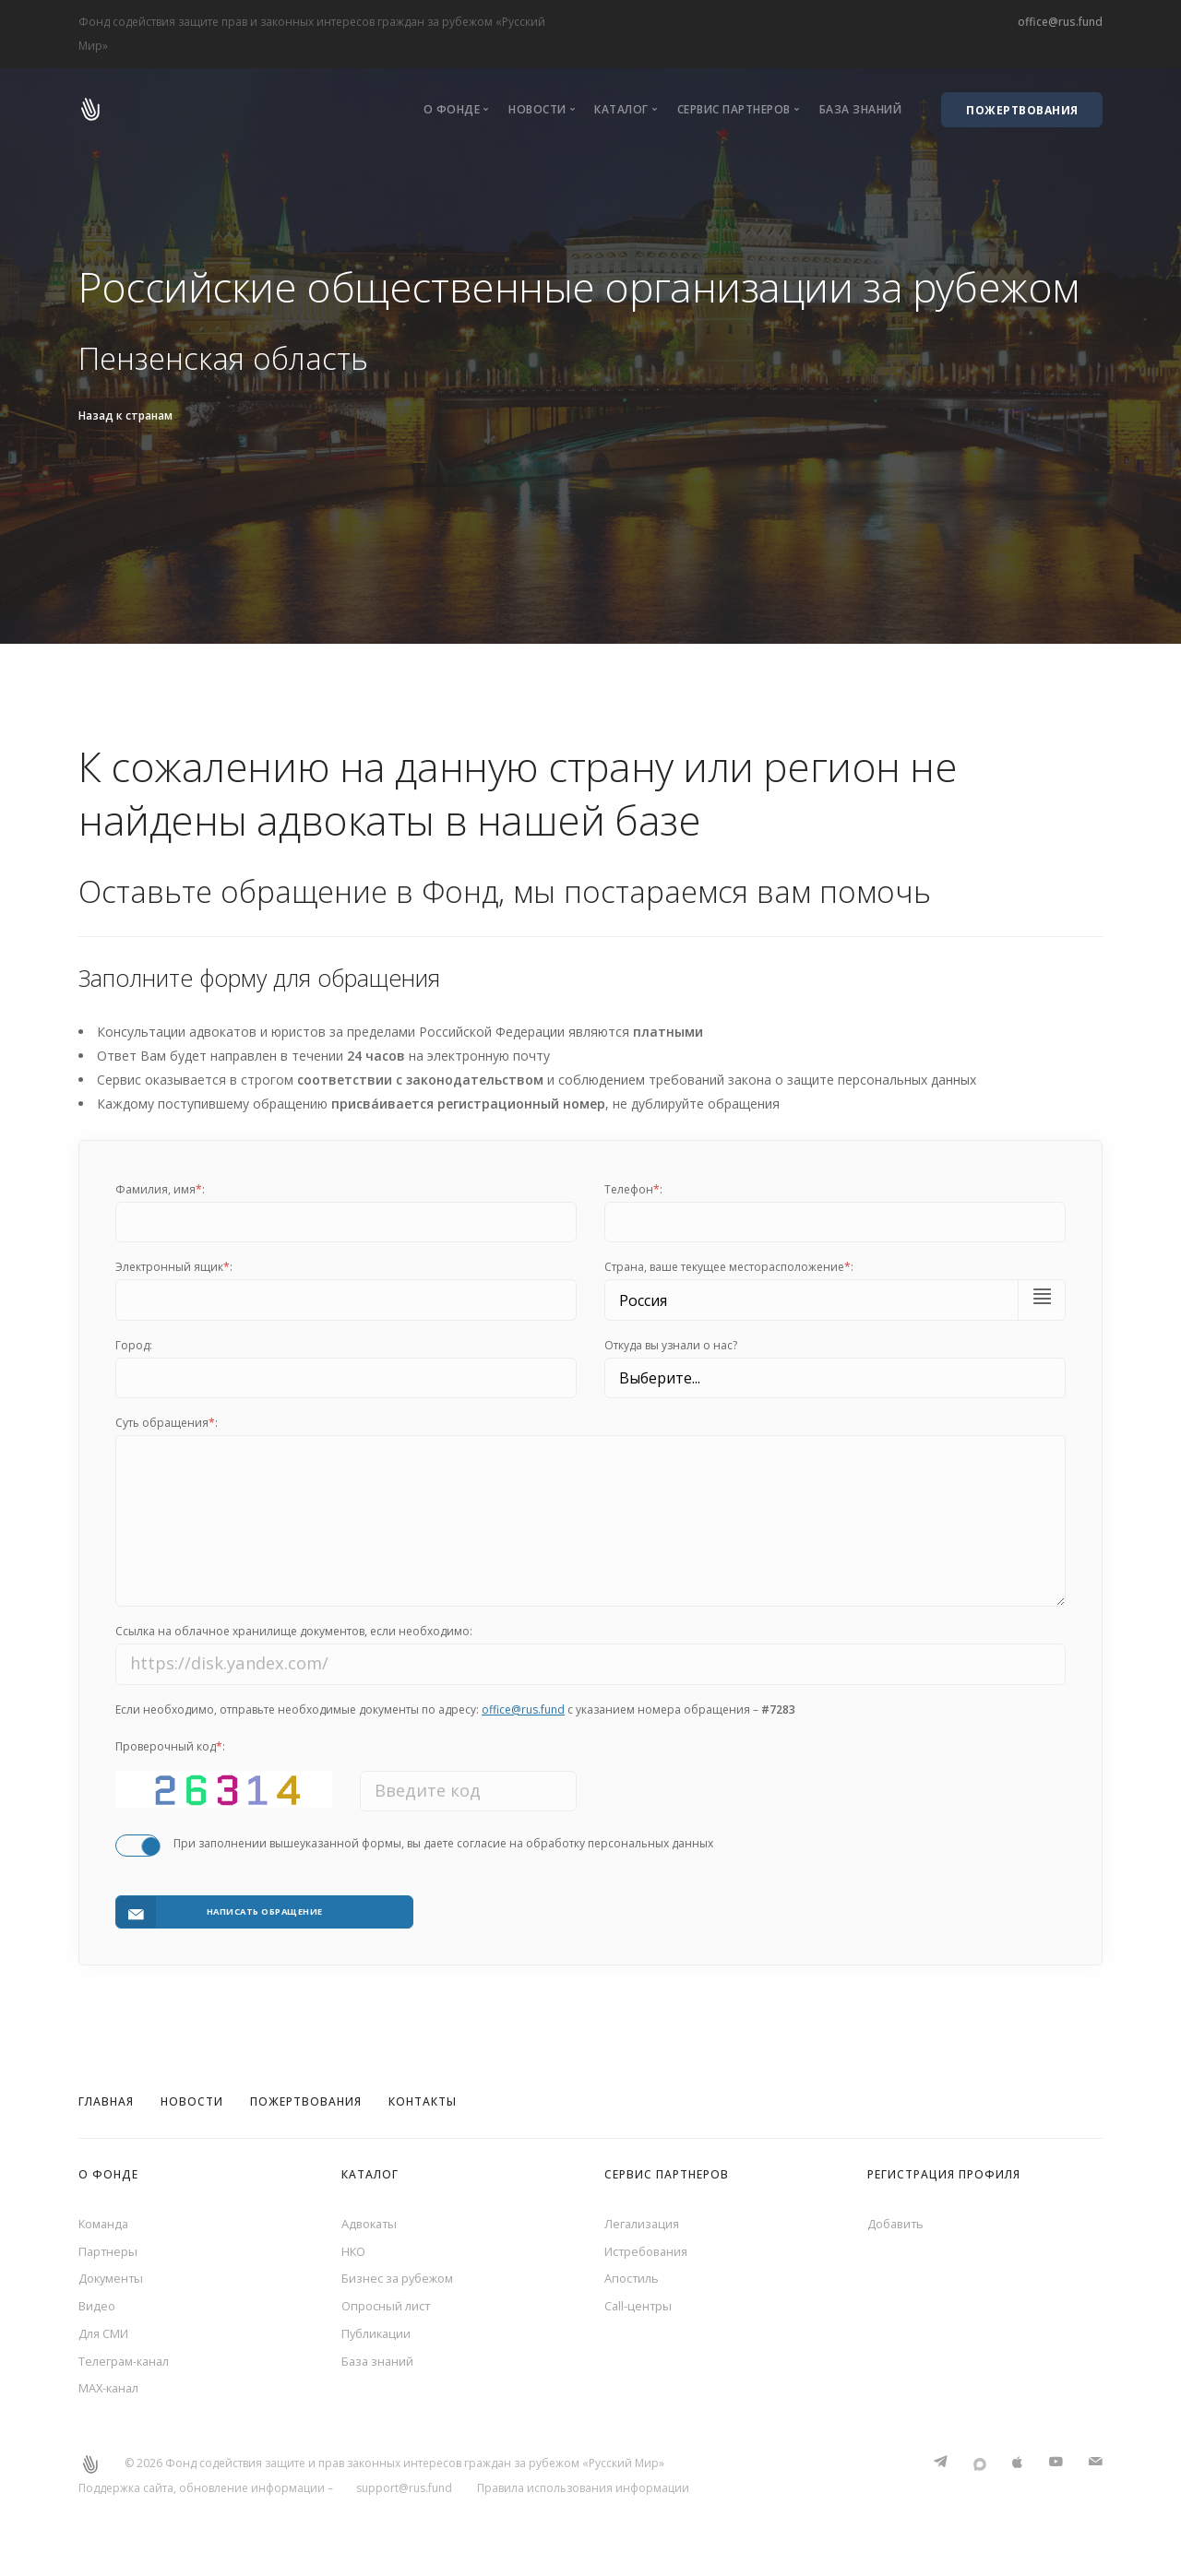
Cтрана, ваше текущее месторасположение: (728, 1267)
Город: (133, 1345)
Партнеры (109, 2248)
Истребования (650, 2248)
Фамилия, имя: (160, 1189)
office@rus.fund (1060, 22)
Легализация (644, 2218)
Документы (113, 2278)
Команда (106, 2218)
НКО (355, 2248)
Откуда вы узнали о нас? (670, 1345)
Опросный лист (389, 2308)
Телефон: (633, 1189)
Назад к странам (125, 415)
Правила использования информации (583, 2499)
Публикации (378, 2338)
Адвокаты (372, 2218)
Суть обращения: (166, 1422)
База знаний (860, 109)
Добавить (898, 2218)
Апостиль (634, 2278)
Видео (98, 2308)
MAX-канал (112, 2398)
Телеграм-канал (128, 2368)
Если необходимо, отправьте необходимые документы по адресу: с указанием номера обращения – (455, 1721)
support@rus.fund (404, 2499)
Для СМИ (107, 2338)
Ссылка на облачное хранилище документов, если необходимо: (293, 1643)
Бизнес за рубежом (402, 2278)
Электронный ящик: (174, 1267)
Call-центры (640, 2308)
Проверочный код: (170, 1758)
